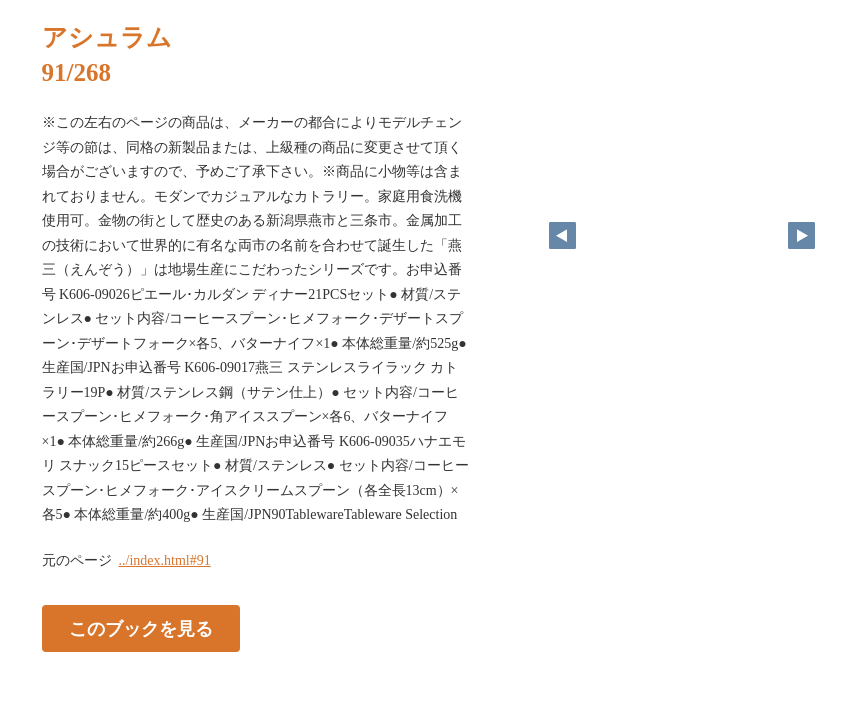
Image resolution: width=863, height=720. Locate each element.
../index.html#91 (165, 560)
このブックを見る (141, 628)
